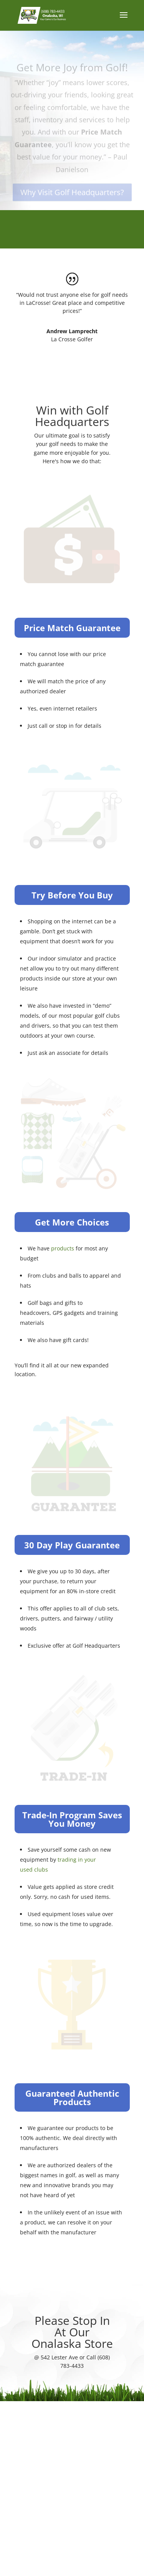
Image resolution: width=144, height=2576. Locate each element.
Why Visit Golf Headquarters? (72, 197)
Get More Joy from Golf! (72, 72)
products (62, 1248)
